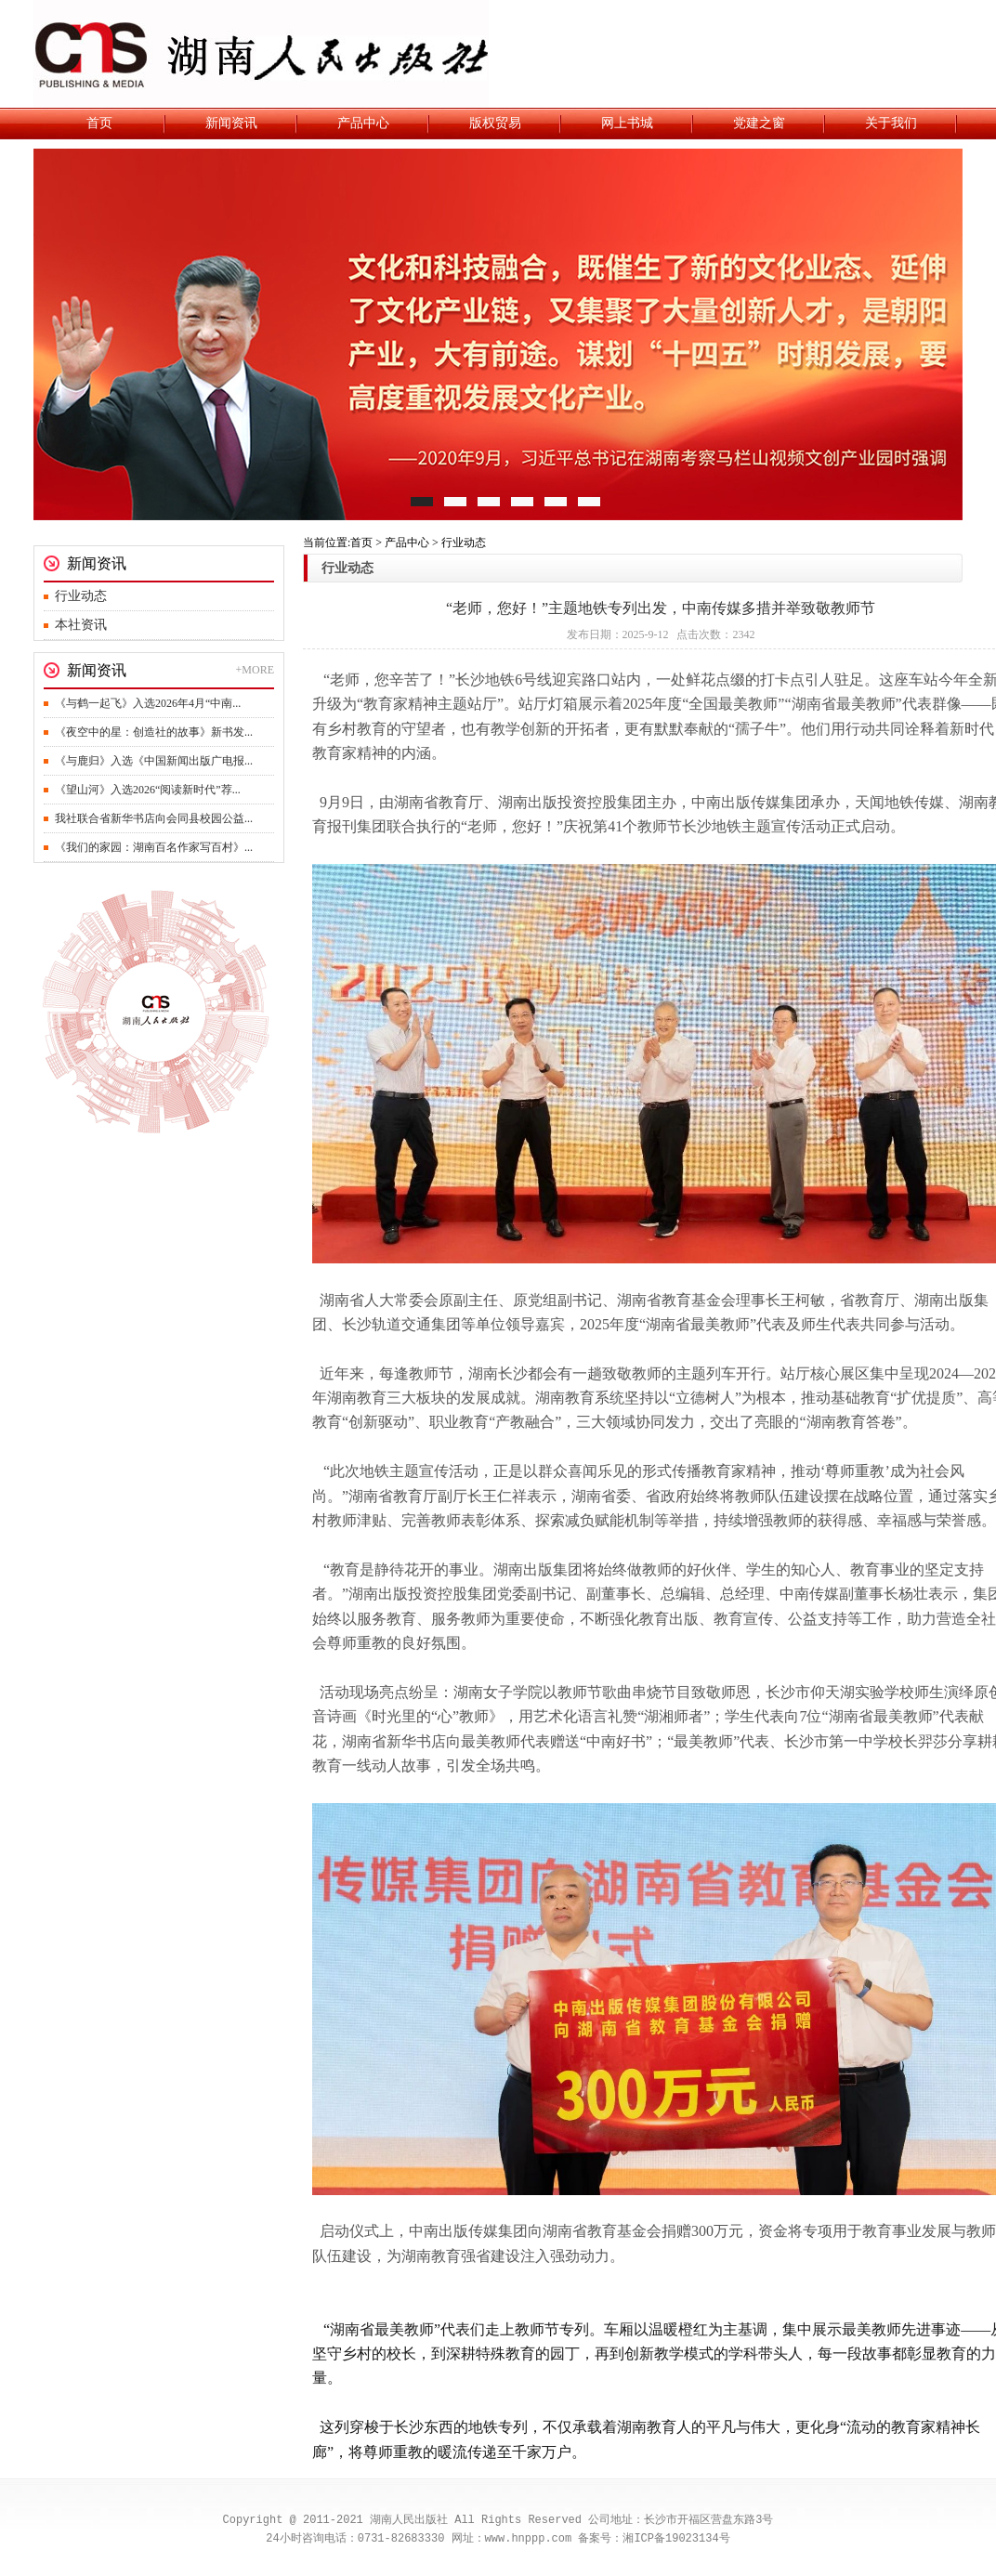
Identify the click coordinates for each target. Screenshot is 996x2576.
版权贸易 (495, 123)
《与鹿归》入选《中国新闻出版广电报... (154, 760)
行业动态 (81, 596)
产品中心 (363, 123)
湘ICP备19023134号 (675, 2538)
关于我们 (891, 123)
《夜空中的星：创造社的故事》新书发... (154, 732)
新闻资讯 (231, 123)
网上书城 (627, 123)
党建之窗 (759, 123)
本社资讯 (81, 625)
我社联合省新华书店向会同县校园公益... (154, 818)
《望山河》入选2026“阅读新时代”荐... (148, 789)
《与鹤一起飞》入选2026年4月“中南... (148, 703)
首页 (99, 123)
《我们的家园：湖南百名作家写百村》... (154, 847)
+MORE (255, 669)
